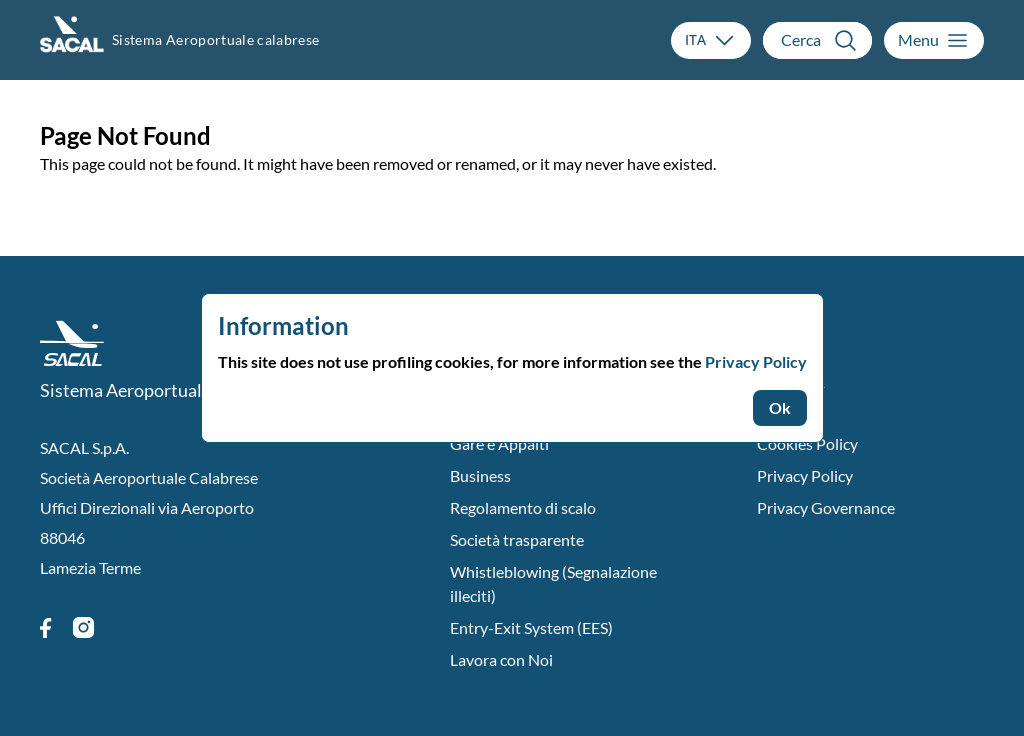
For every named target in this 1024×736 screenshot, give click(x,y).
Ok (780, 407)
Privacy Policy (756, 361)
